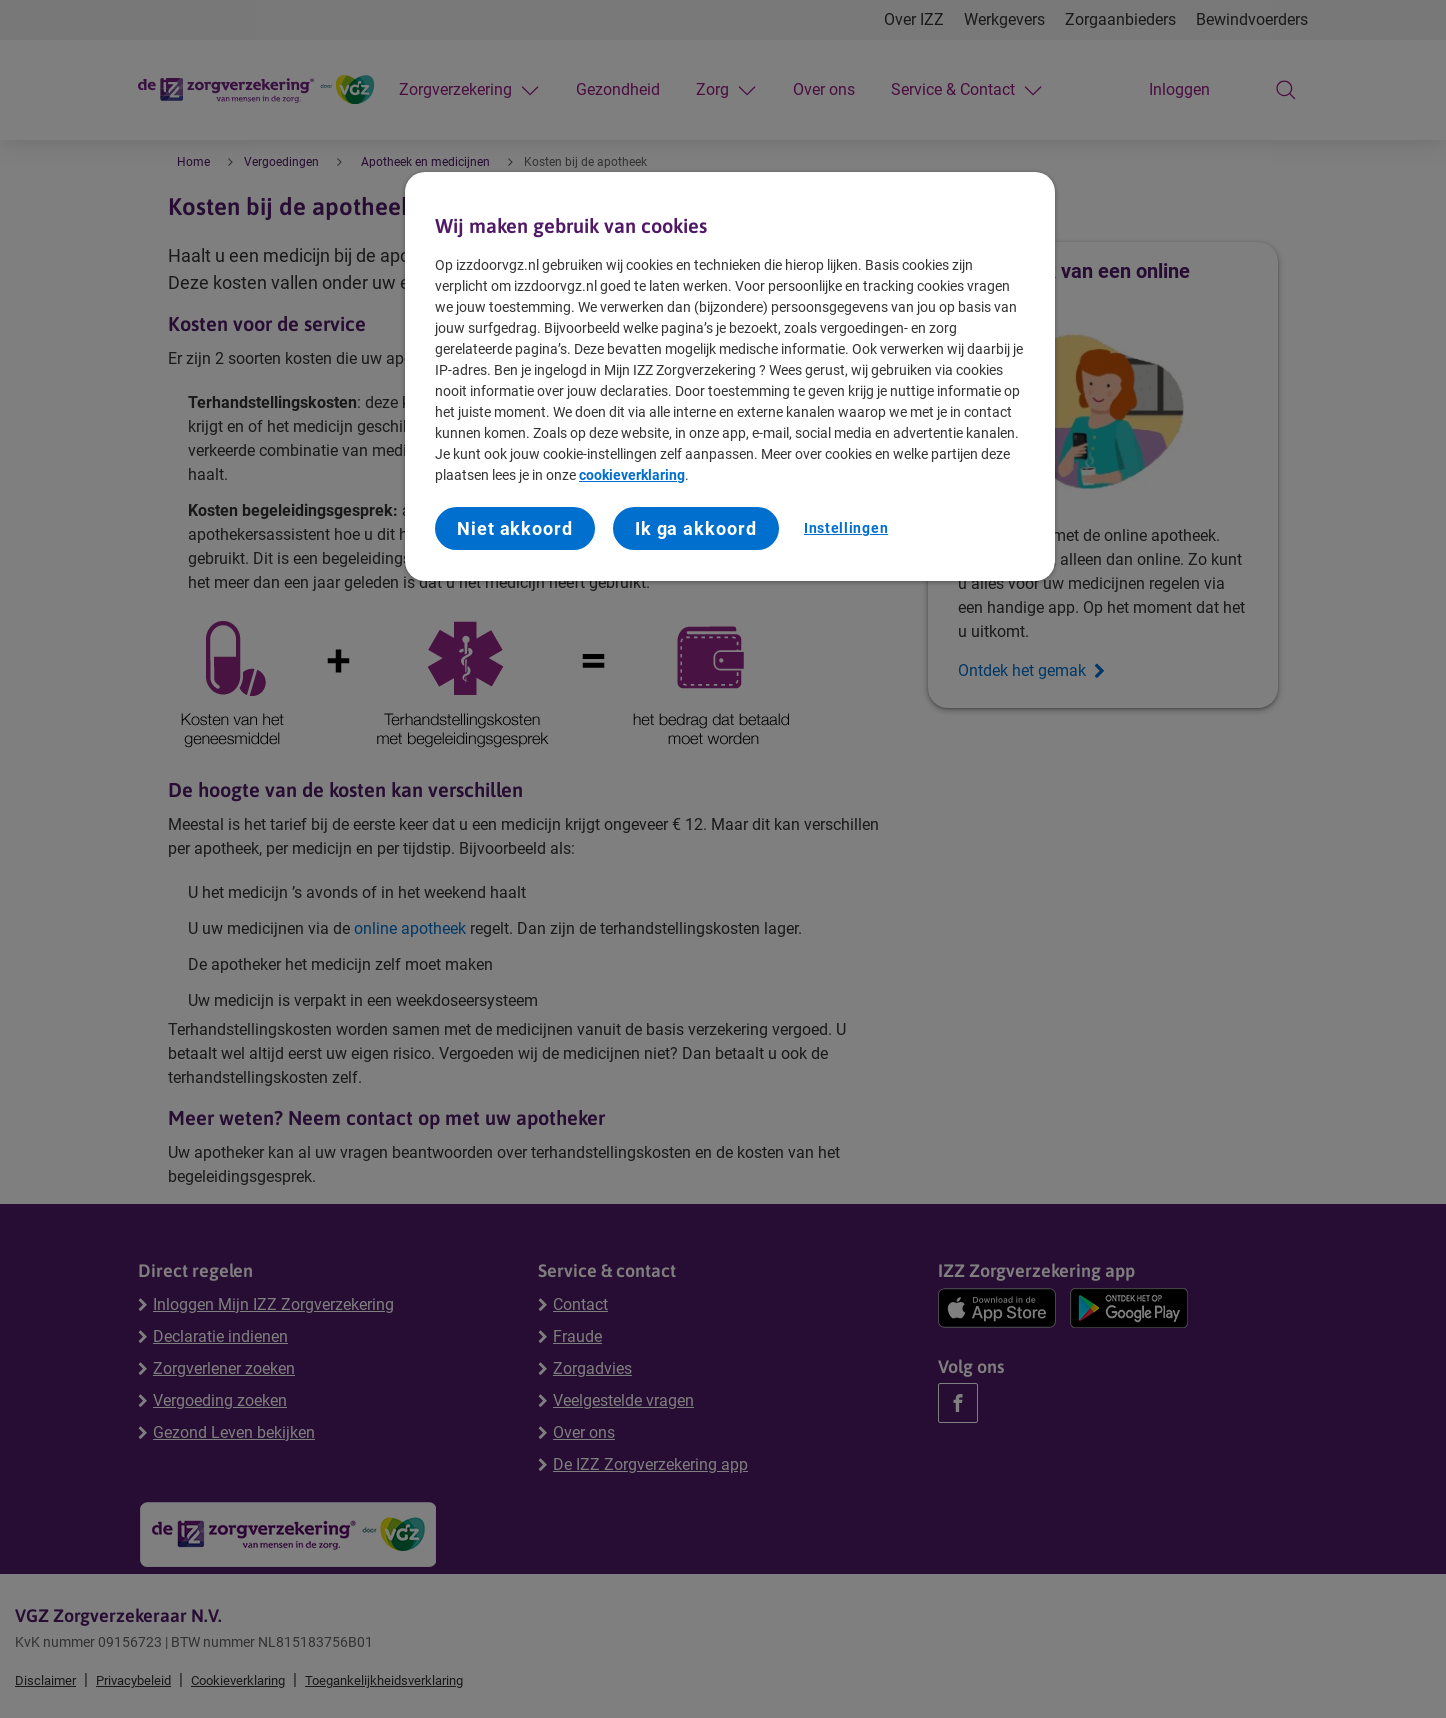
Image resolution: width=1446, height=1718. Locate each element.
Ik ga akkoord (696, 528)
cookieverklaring (632, 475)
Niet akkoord (515, 528)
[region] (730, 377)
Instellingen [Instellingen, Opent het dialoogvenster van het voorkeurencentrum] (846, 528)
